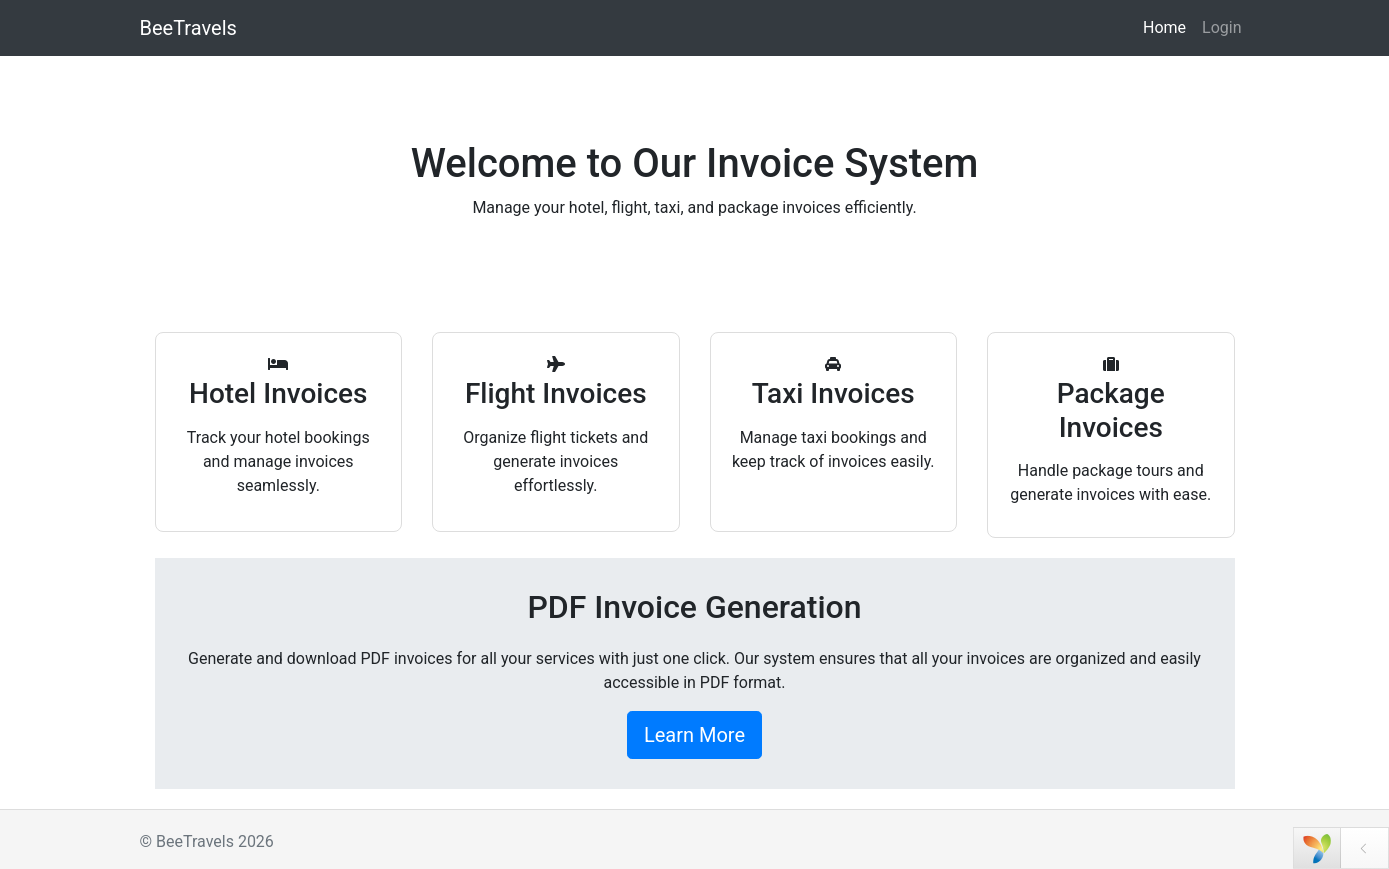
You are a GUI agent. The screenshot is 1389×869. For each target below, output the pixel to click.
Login (1221, 27)
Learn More (694, 735)
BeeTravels (188, 28)
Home (1164, 27)
